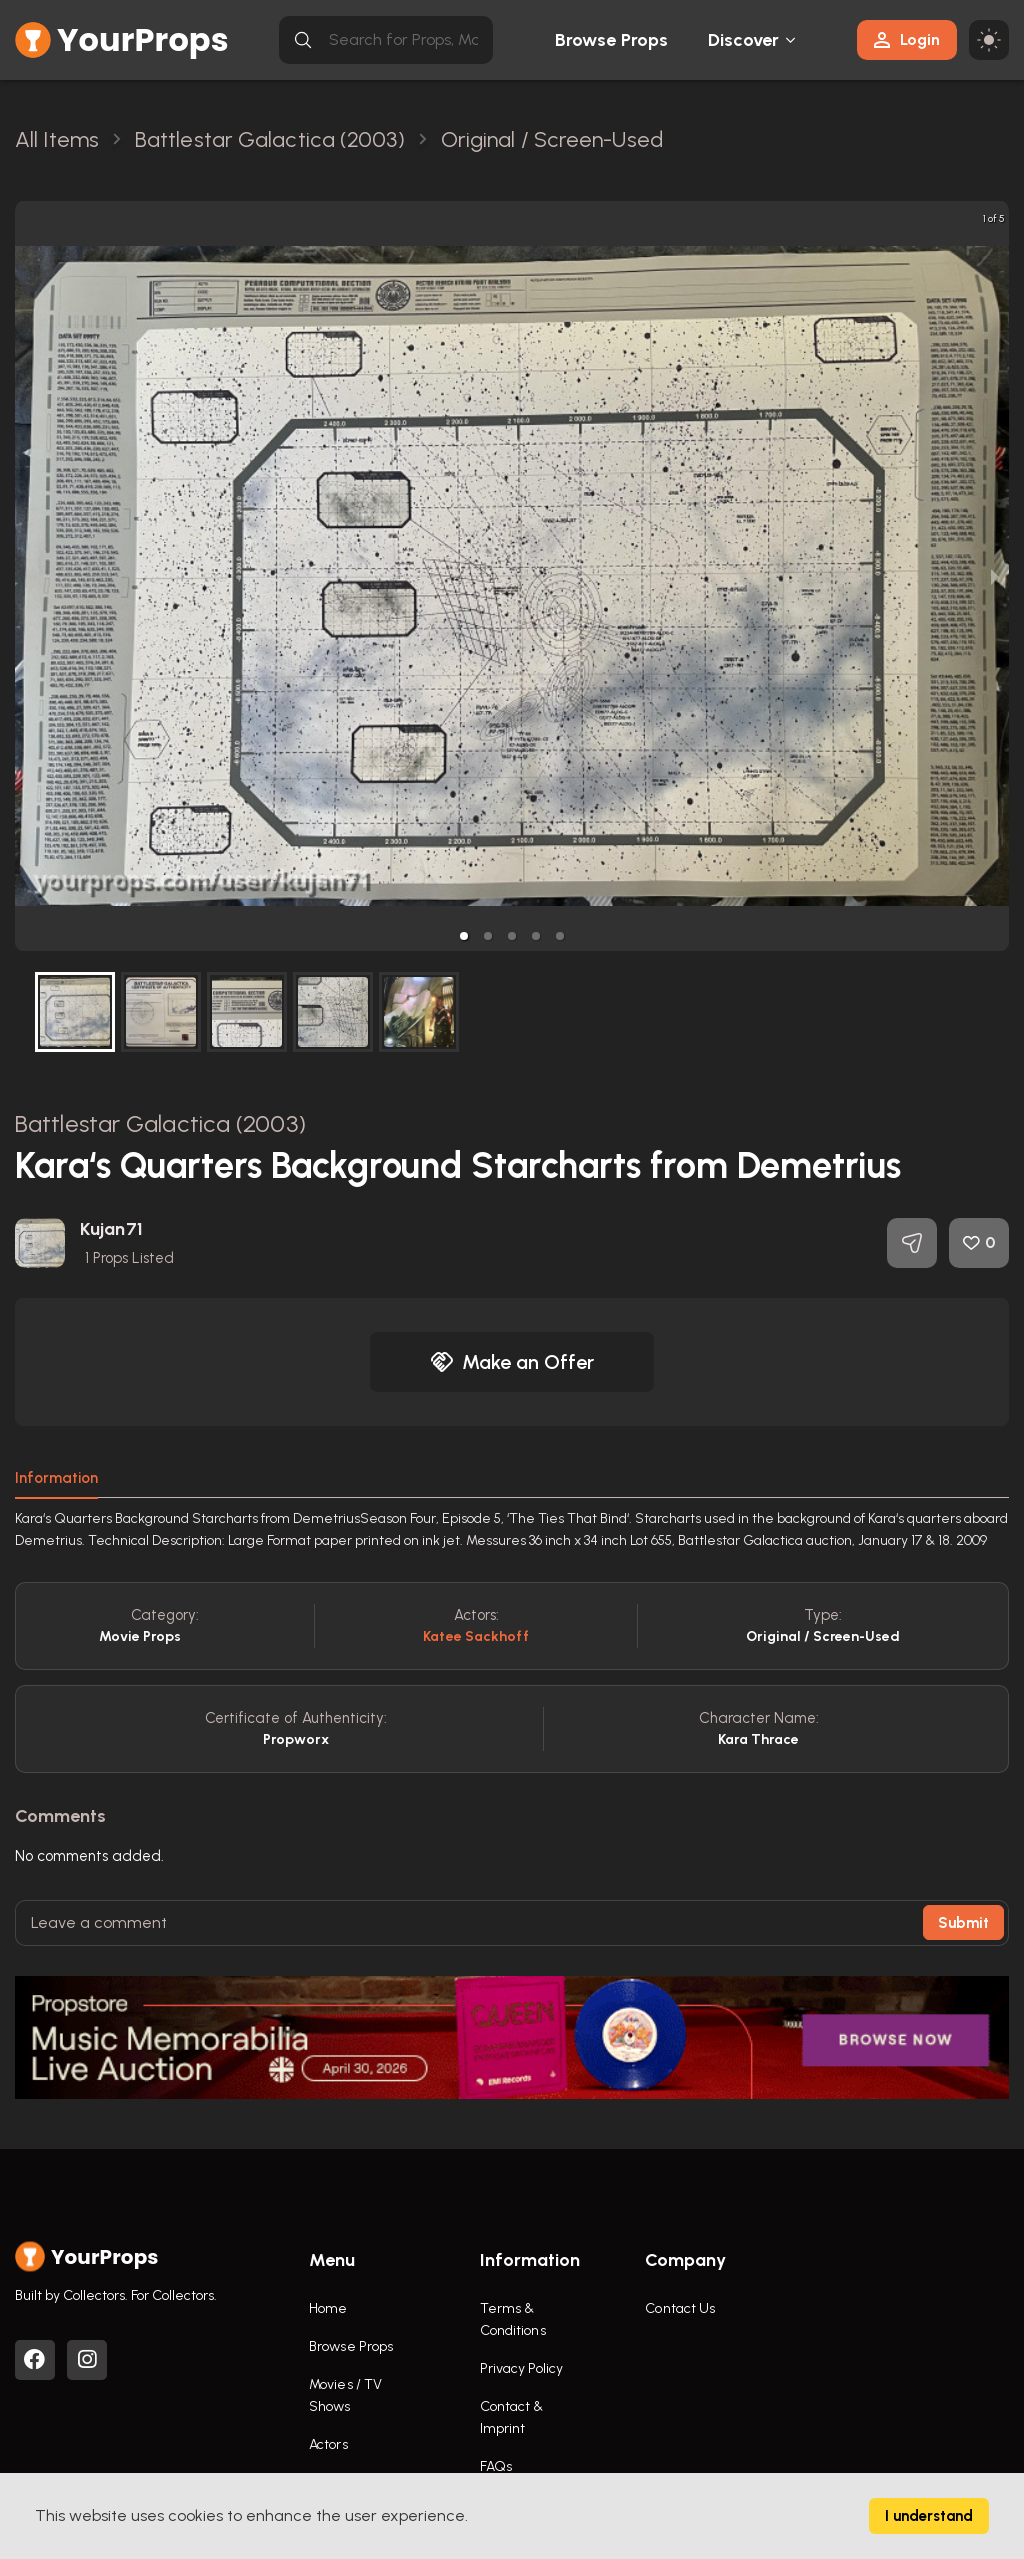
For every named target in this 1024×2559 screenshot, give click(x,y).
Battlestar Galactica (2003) (160, 1123)
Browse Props (611, 40)
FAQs (496, 2466)
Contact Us (680, 2308)
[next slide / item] (995, 576)
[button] (464, 936)
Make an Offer (512, 1362)
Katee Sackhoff (475, 1636)
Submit (963, 1923)
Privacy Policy (521, 2368)
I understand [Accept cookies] (929, 2516)
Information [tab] (56, 1478)
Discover (744, 40)
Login (907, 39)
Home (328, 2308)
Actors (328, 2444)
